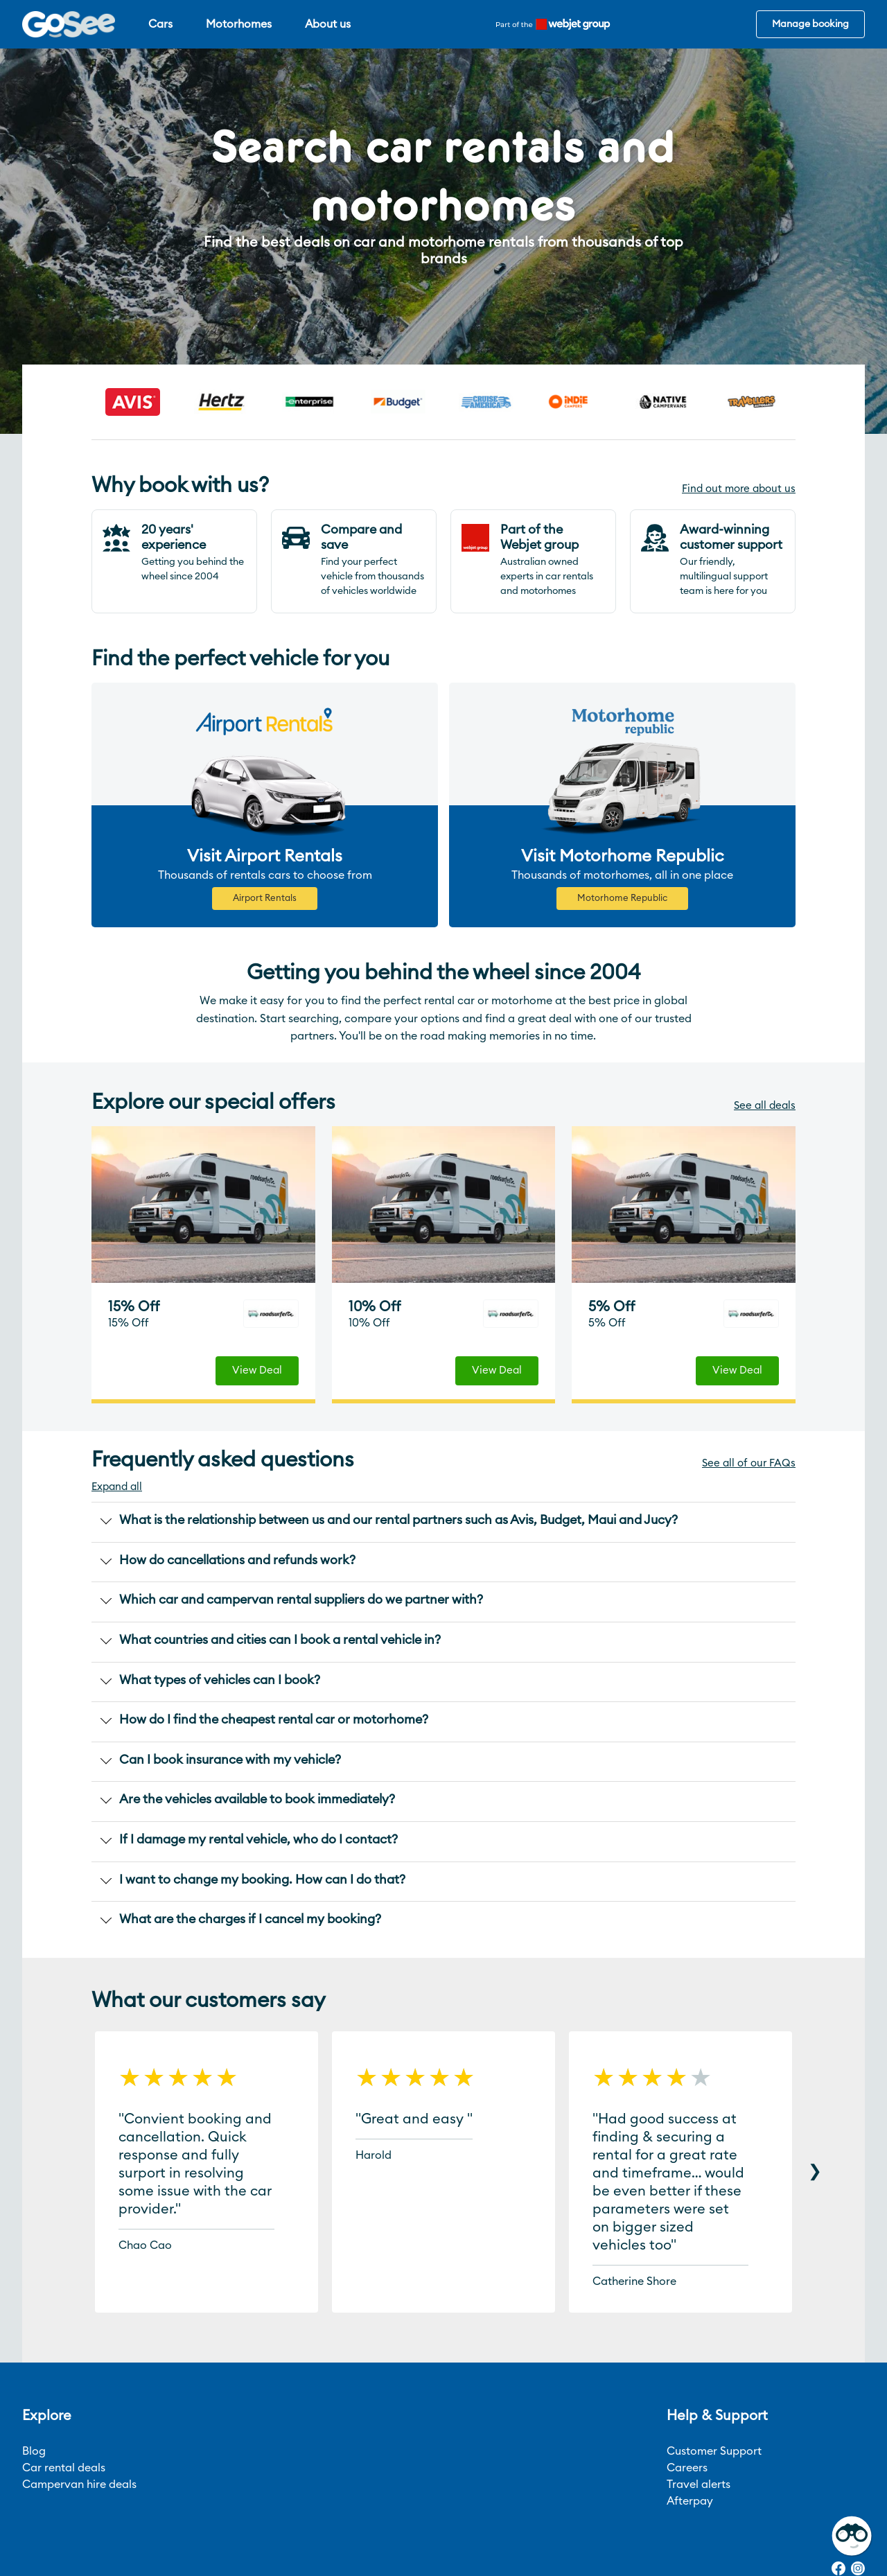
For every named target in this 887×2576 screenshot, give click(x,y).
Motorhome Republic (622, 898)
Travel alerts (698, 2484)
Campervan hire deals (79, 2484)
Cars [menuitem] (160, 24)
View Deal (257, 1370)
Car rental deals (63, 2467)
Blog (34, 2451)
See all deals (765, 1106)
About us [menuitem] (328, 24)
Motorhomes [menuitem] (239, 24)
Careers (687, 2467)
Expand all (116, 1487)
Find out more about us (739, 489)
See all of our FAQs (749, 1463)
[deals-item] (203, 1204)
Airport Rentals (265, 898)
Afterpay (690, 2501)
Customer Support (714, 2451)
